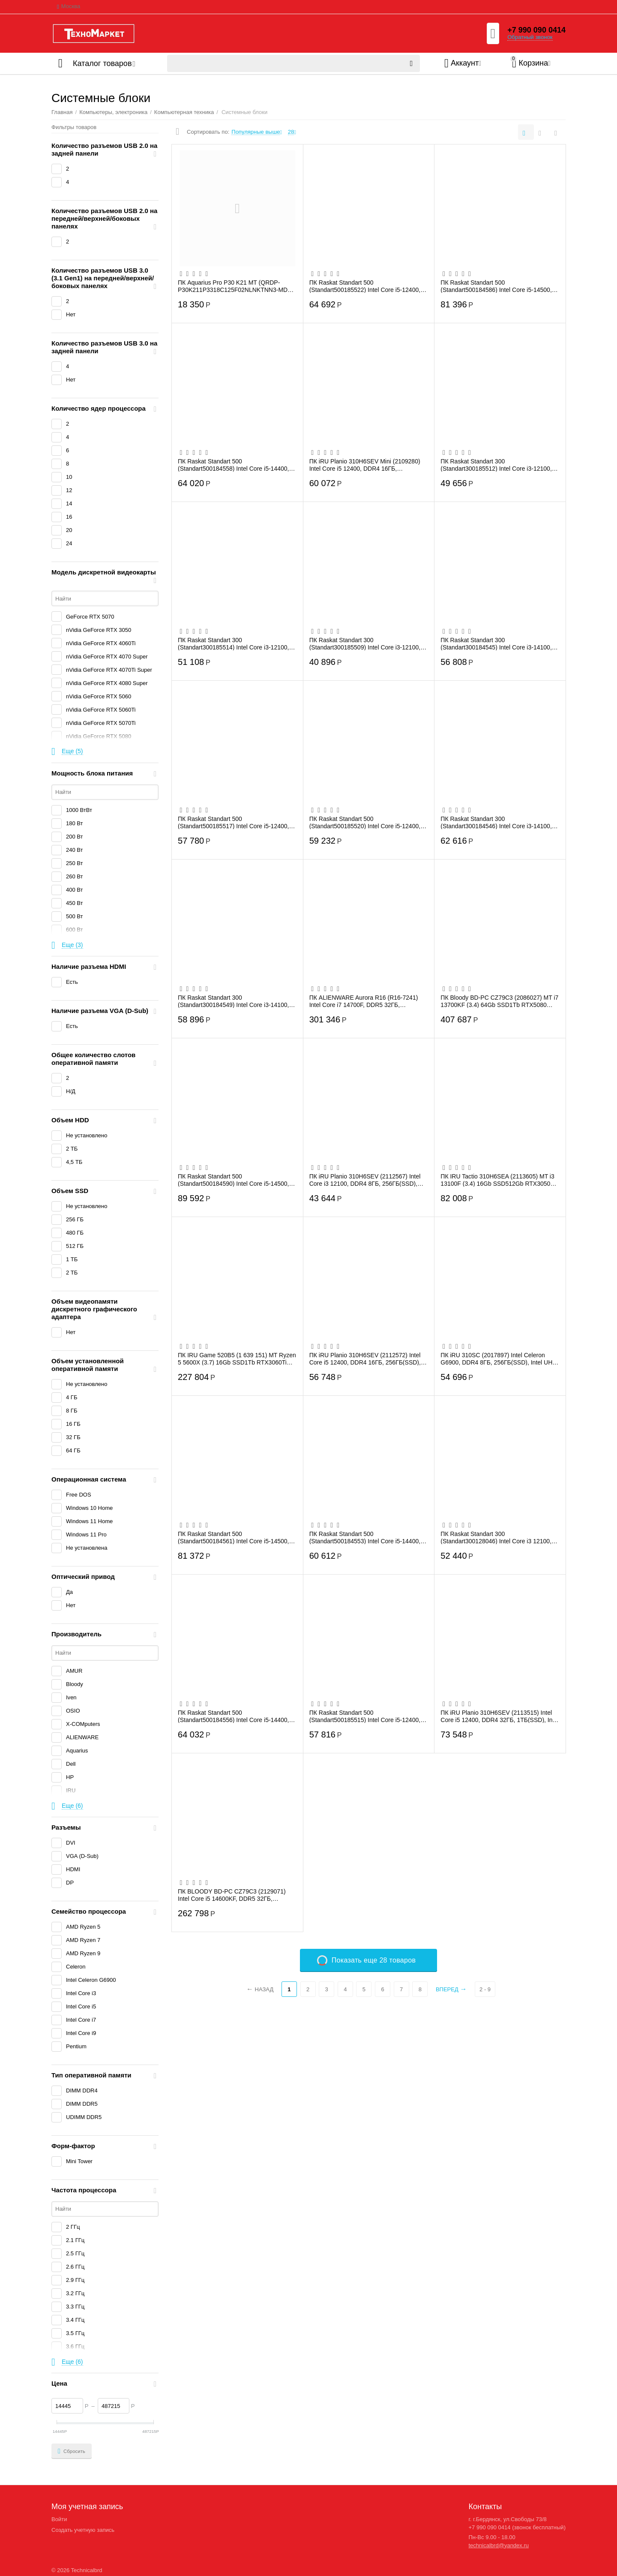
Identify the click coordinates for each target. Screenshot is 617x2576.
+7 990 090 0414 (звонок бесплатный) (517, 2527)
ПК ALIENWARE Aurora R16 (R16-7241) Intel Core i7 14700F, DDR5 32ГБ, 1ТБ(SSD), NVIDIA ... (363, 1001)
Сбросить (71, 2451)
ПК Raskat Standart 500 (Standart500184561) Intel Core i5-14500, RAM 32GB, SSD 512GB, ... (233, 1537)
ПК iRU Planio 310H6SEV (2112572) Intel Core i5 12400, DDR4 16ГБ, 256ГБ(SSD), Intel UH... (365, 1358)
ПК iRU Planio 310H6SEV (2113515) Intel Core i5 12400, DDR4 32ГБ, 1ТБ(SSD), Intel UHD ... (499, 1716)
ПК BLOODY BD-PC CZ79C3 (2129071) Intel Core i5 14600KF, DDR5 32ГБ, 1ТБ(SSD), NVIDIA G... (232, 1895)
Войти (59, 2519)
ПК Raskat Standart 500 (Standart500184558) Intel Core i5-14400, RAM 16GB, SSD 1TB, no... (233, 465)
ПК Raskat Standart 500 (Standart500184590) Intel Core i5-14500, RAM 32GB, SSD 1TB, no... (233, 1180)
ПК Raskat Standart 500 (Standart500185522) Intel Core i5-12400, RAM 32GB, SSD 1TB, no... (364, 286)
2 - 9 (485, 1989)
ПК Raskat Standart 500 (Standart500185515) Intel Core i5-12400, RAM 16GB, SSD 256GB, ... (364, 1716)
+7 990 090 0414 (536, 30)
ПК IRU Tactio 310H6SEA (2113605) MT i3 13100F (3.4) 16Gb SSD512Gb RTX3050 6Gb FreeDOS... (497, 1180)
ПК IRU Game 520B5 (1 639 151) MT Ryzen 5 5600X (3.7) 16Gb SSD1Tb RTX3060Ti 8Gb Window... (237, 1358)
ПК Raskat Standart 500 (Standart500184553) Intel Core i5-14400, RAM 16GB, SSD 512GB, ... (364, 1537)
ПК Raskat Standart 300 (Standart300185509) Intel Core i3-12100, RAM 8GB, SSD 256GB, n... (364, 643)
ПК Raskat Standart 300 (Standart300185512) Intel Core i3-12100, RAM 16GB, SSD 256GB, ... (495, 465)
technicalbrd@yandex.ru (499, 2545)
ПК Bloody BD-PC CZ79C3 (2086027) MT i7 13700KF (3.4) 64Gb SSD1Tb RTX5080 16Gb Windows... (499, 1001)
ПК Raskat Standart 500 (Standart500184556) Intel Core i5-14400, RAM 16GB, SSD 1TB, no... (233, 1716)
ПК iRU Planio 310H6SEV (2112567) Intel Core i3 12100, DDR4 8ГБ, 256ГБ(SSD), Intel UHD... (365, 1180)
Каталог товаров (102, 63)
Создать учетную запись (82, 2530)
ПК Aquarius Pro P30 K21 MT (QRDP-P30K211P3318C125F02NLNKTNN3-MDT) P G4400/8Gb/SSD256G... (235, 286)
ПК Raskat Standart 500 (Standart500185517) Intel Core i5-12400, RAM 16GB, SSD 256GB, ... (233, 822)
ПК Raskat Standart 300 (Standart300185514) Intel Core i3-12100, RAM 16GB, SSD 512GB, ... (233, 643)
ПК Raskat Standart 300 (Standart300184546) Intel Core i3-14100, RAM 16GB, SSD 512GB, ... (495, 822)
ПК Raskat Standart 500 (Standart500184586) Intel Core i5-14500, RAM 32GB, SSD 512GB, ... (495, 286)
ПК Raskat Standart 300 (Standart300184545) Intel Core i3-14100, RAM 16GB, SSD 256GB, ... (495, 643)
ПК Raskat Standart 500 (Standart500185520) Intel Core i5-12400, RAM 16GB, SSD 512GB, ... (364, 822)
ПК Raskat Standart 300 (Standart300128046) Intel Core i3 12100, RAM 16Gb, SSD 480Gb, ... (495, 1537)
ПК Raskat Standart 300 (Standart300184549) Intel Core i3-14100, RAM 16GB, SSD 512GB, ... (233, 1001)
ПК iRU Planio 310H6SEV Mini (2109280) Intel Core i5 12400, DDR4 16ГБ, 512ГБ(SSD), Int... (364, 465)
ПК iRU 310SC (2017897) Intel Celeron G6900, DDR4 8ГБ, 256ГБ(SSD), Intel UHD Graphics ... (498, 1358)
